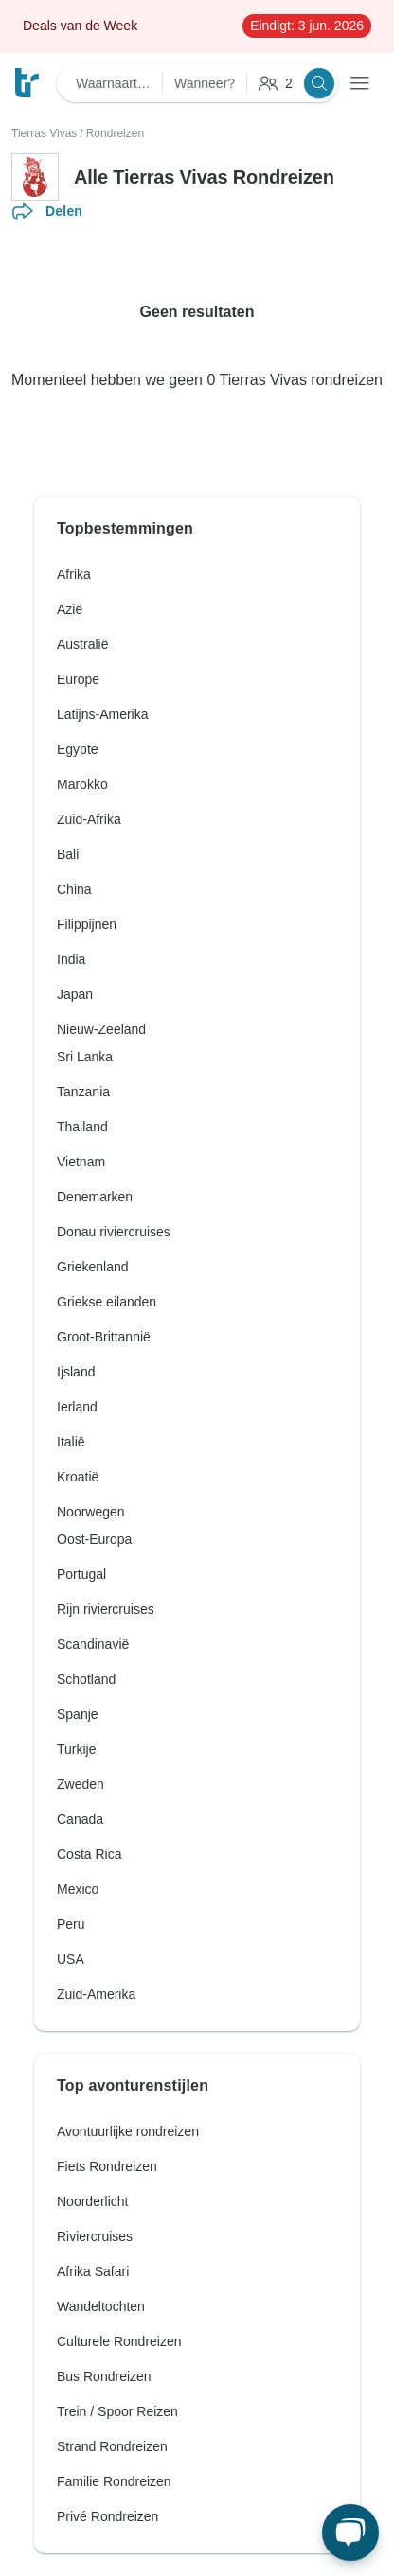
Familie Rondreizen (114, 2481)
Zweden (80, 1784)
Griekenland (93, 1266)
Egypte (77, 749)
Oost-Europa (94, 1539)
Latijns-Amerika (102, 714)
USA (70, 1959)
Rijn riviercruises (105, 1609)
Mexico (77, 1889)
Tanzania (83, 1091)
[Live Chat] (350, 2532)
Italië (71, 1441)
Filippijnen (86, 924)
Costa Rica (89, 1854)
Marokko (82, 784)
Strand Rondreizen (112, 2446)
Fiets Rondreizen (107, 2166)
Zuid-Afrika (89, 819)
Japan (75, 994)
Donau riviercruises (113, 1231)
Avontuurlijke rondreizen (128, 2131)
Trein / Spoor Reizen (117, 2411)
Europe (78, 679)
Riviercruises (95, 2236)
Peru (71, 1924)
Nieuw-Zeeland (101, 1029)
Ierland (77, 1406)
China (74, 889)
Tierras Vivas (44, 133)
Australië (82, 644)
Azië (69, 609)
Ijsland (76, 1371)
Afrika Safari (93, 2271)
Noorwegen (91, 1511)
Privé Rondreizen (107, 2516)
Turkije (77, 1749)
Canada (80, 1819)
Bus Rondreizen (104, 2376)
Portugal (81, 1574)
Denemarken (95, 1196)
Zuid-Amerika (96, 1994)
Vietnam (81, 1161)
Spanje (77, 1714)
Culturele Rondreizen (119, 2341)
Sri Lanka (85, 1056)
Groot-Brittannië (104, 1336)
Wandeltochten (101, 2306)
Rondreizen (115, 133)
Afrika (74, 574)
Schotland (86, 1679)
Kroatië (77, 1476)
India (71, 959)
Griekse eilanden (106, 1301)
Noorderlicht (92, 2201)
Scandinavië (93, 1644)
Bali (68, 854)
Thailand (82, 1126)
